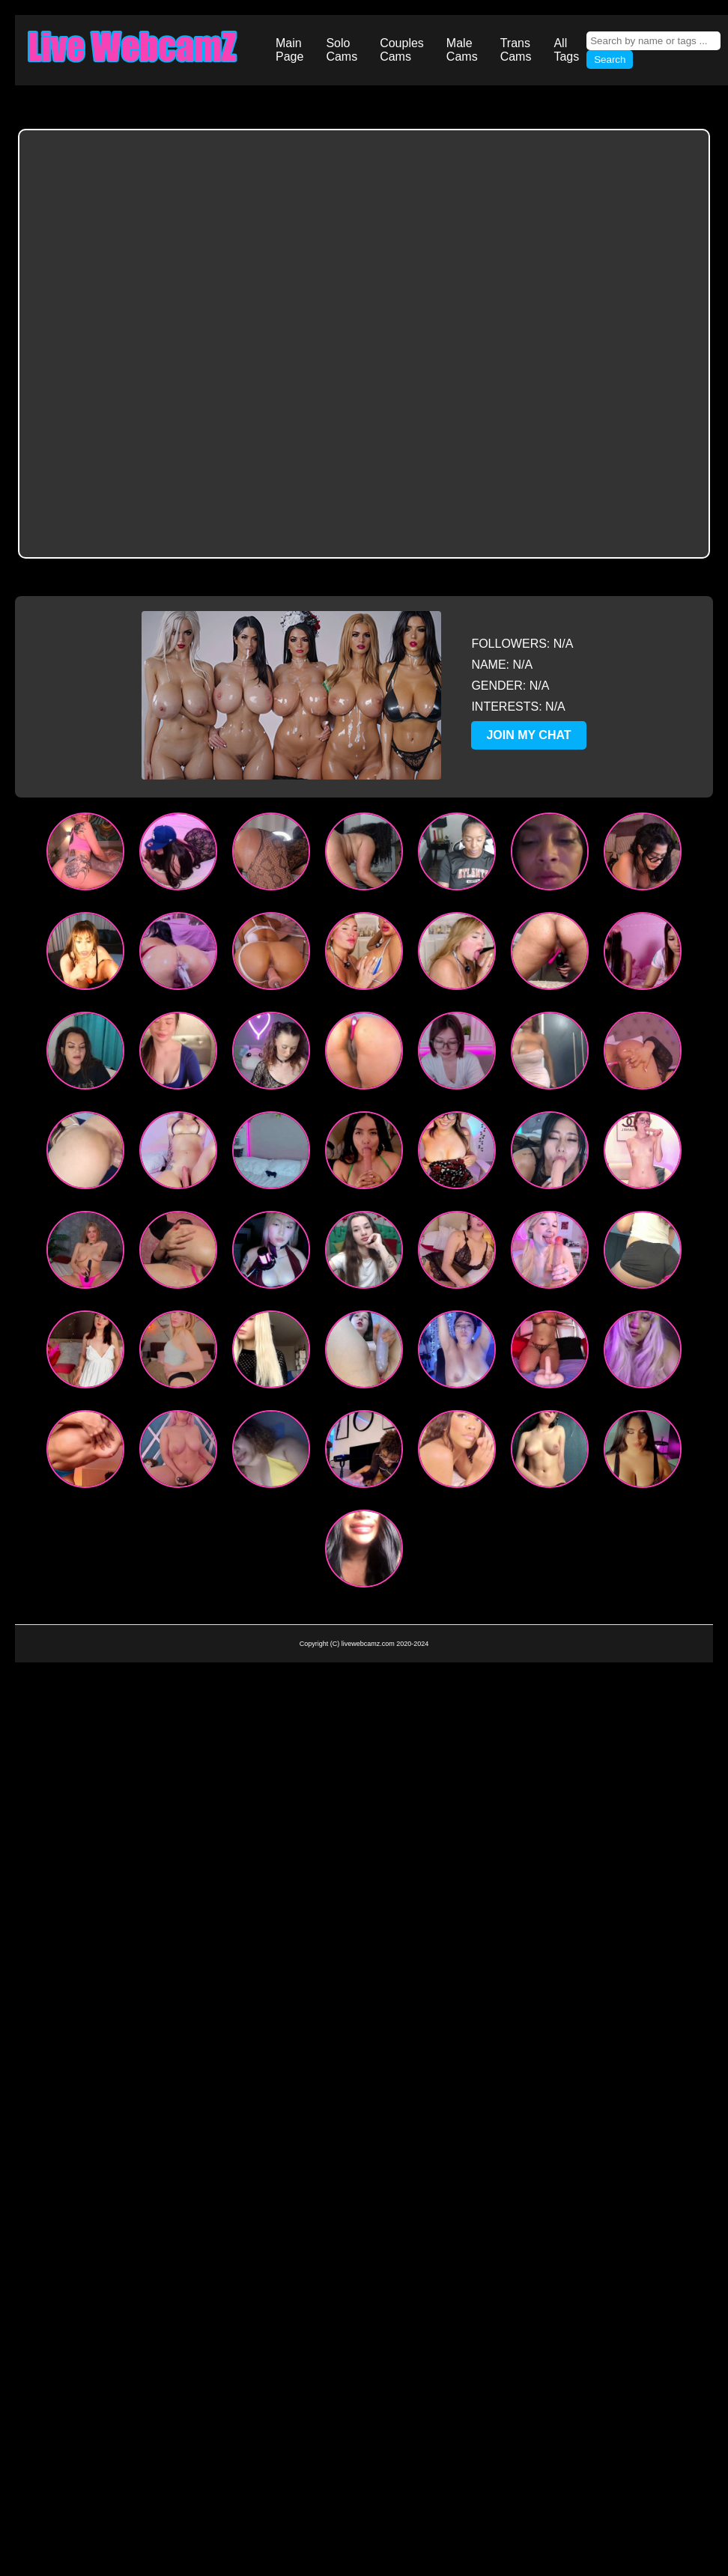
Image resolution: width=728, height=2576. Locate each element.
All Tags (566, 50)
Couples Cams (402, 50)
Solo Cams (341, 50)
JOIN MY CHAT (528, 735)
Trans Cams (516, 50)
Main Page (289, 50)
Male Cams (462, 50)
